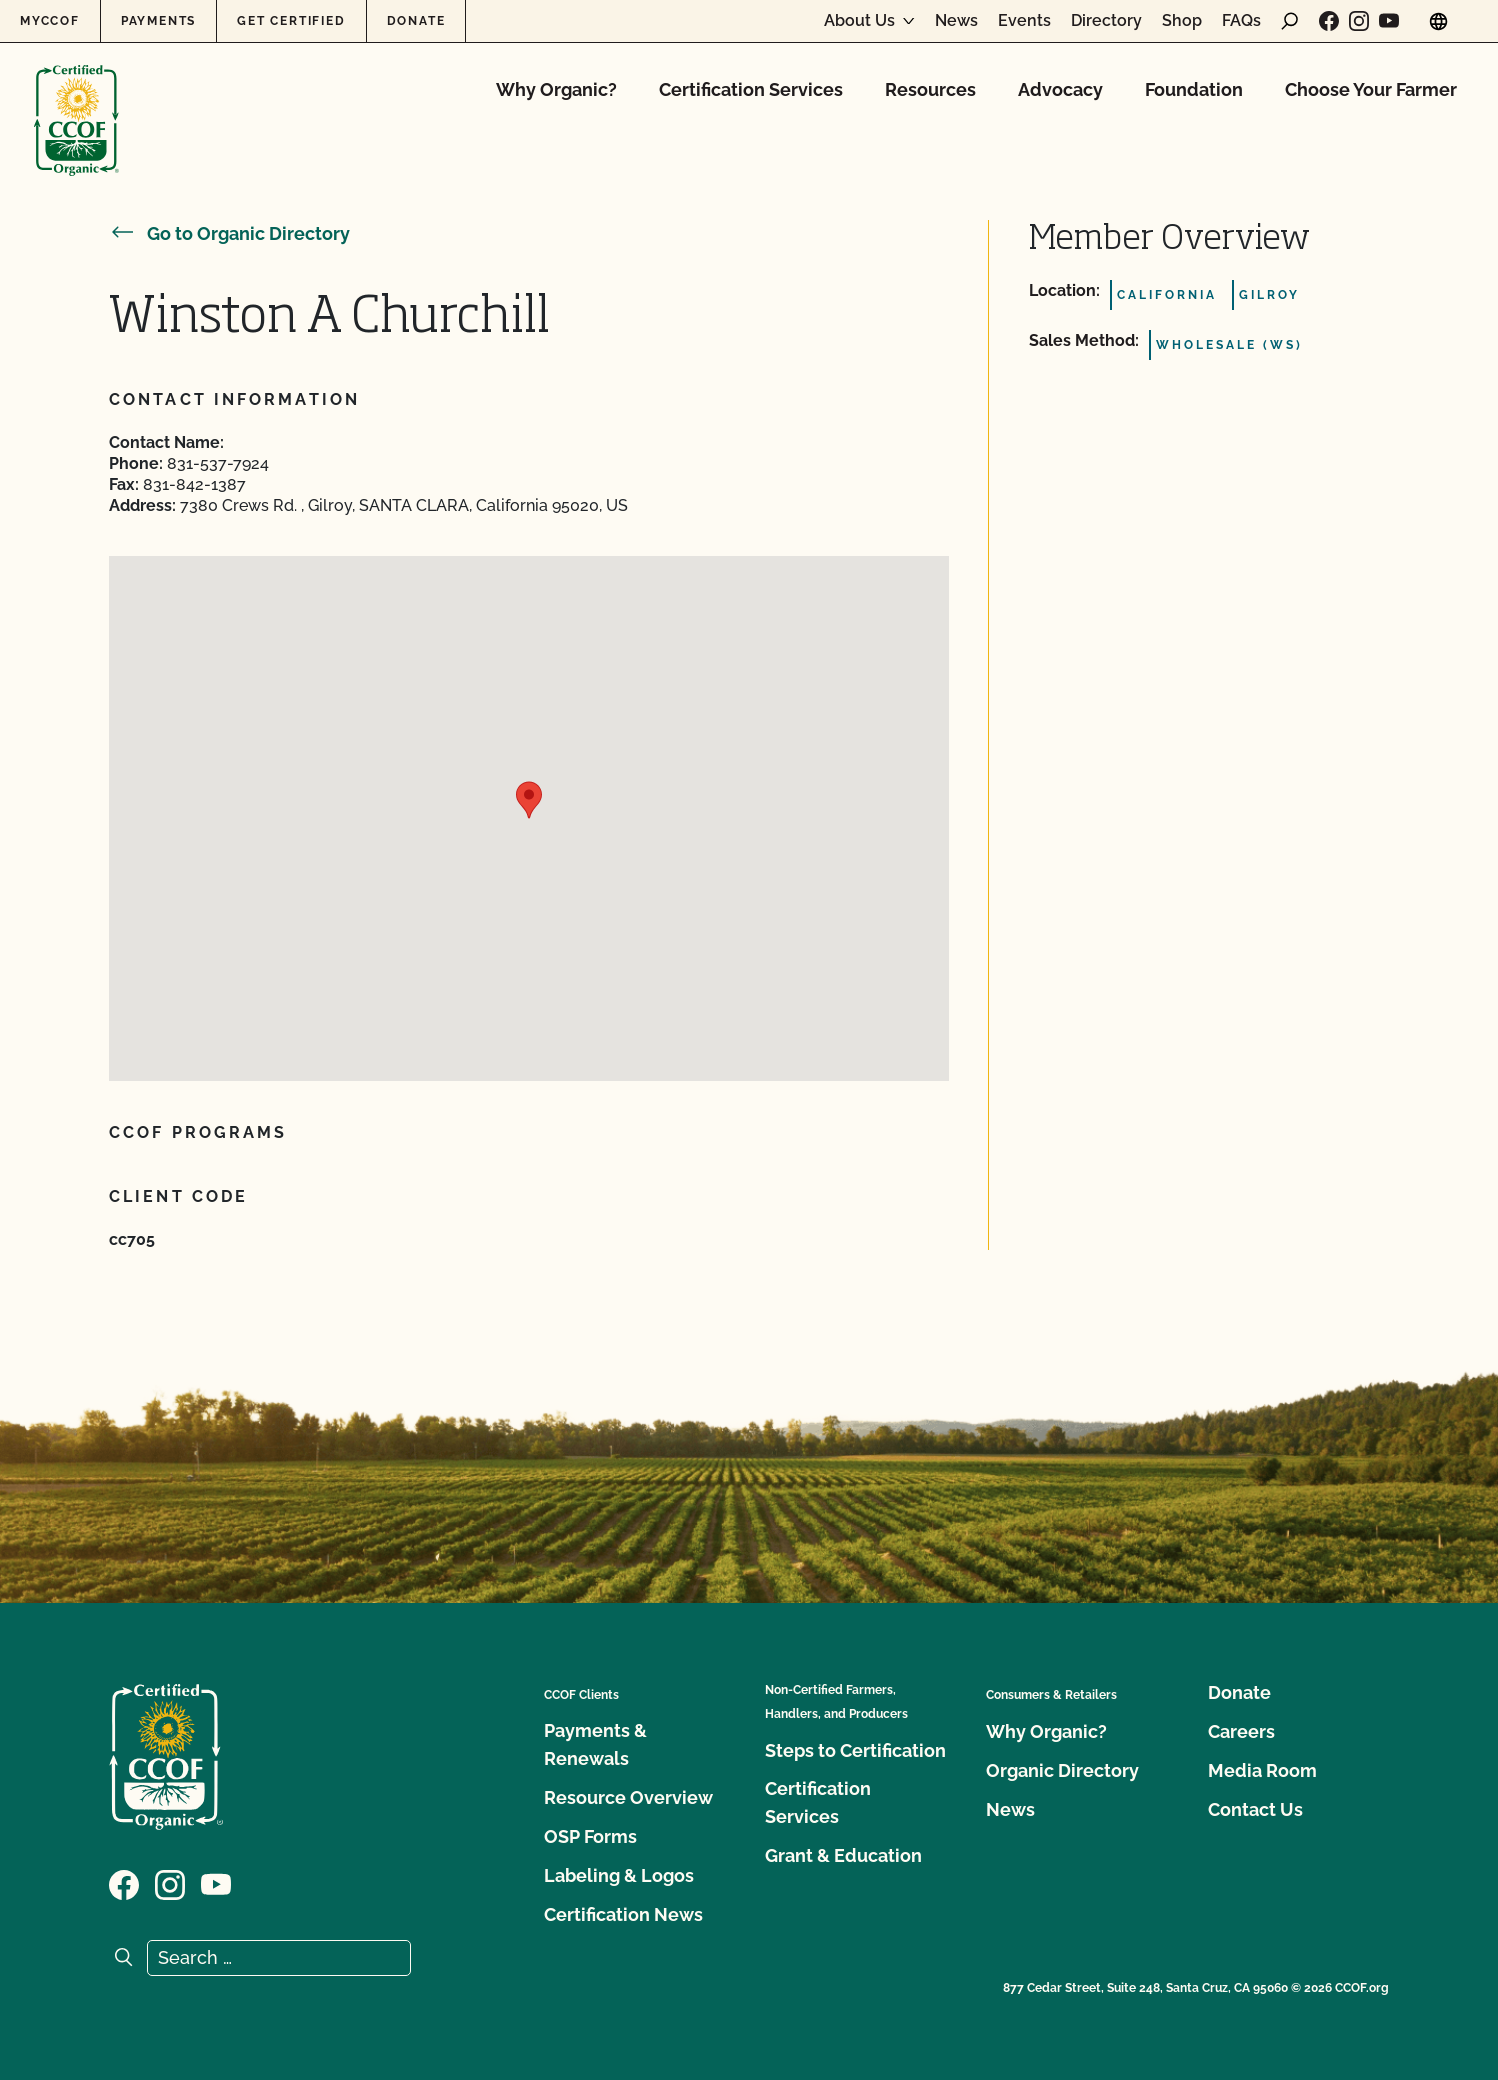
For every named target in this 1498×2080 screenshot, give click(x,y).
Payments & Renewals (595, 1744)
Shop (1182, 21)
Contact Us (1255, 1809)
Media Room (1262, 1770)
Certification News (623, 1914)
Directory (1106, 21)
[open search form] (1290, 21)
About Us (859, 21)
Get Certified (291, 21)
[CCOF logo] (76, 99)
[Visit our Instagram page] (1359, 21)
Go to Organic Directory (229, 233)
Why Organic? (556, 89)
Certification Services (751, 89)
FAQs (1241, 21)
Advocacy (1060, 89)
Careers (1241, 1731)
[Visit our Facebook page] (1329, 21)
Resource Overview (628, 1797)
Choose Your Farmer (1371, 89)
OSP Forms (590, 1836)
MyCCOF (50, 21)
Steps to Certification (855, 1750)
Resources (930, 89)
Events (1024, 21)
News (956, 21)
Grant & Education (843, 1855)
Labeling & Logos (619, 1875)
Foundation (1194, 89)
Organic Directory (1062, 1770)
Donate (416, 21)
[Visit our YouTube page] (1389, 21)
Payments (158, 21)
